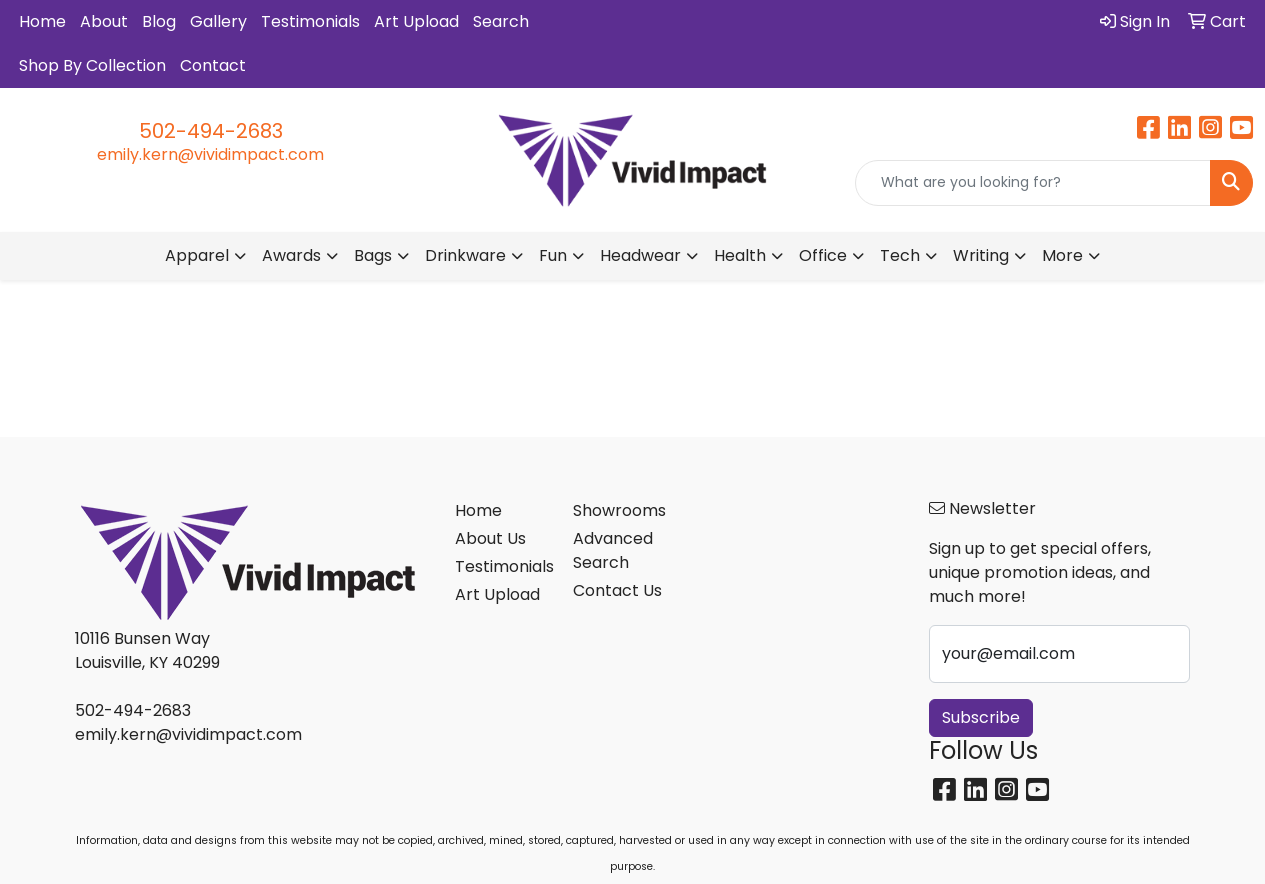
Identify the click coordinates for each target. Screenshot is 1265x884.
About (104, 21)
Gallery (218, 21)
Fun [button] (553, 255)
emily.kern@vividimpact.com (210, 154)
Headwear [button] (640, 255)
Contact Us (617, 590)
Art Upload (416, 21)
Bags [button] (373, 255)
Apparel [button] (197, 255)
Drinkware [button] (465, 255)
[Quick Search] (1033, 183)
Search (501, 21)
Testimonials (310, 21)
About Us (490, 538)
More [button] (1062, 255)
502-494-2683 (211, 131)
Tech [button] (900, 255)
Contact (213, 65)
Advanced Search (613, 550)
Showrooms (619, 510)
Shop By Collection (92, 65)
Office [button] (823, 255)
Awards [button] (291, 255)
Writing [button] (981, 255)
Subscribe (981, 717)
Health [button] (740, 255)
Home (42, 21)
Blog (159, 21)
